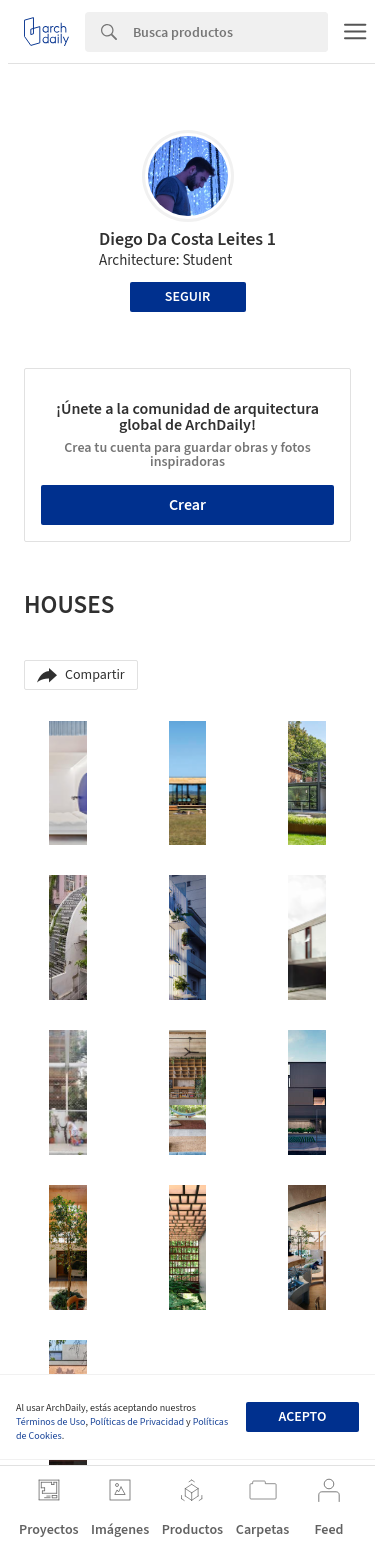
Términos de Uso (50, 1422)
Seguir (187, 297)
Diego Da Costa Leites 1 (187, 239)
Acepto (302, 1417)
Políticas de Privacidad (137, 1422)
